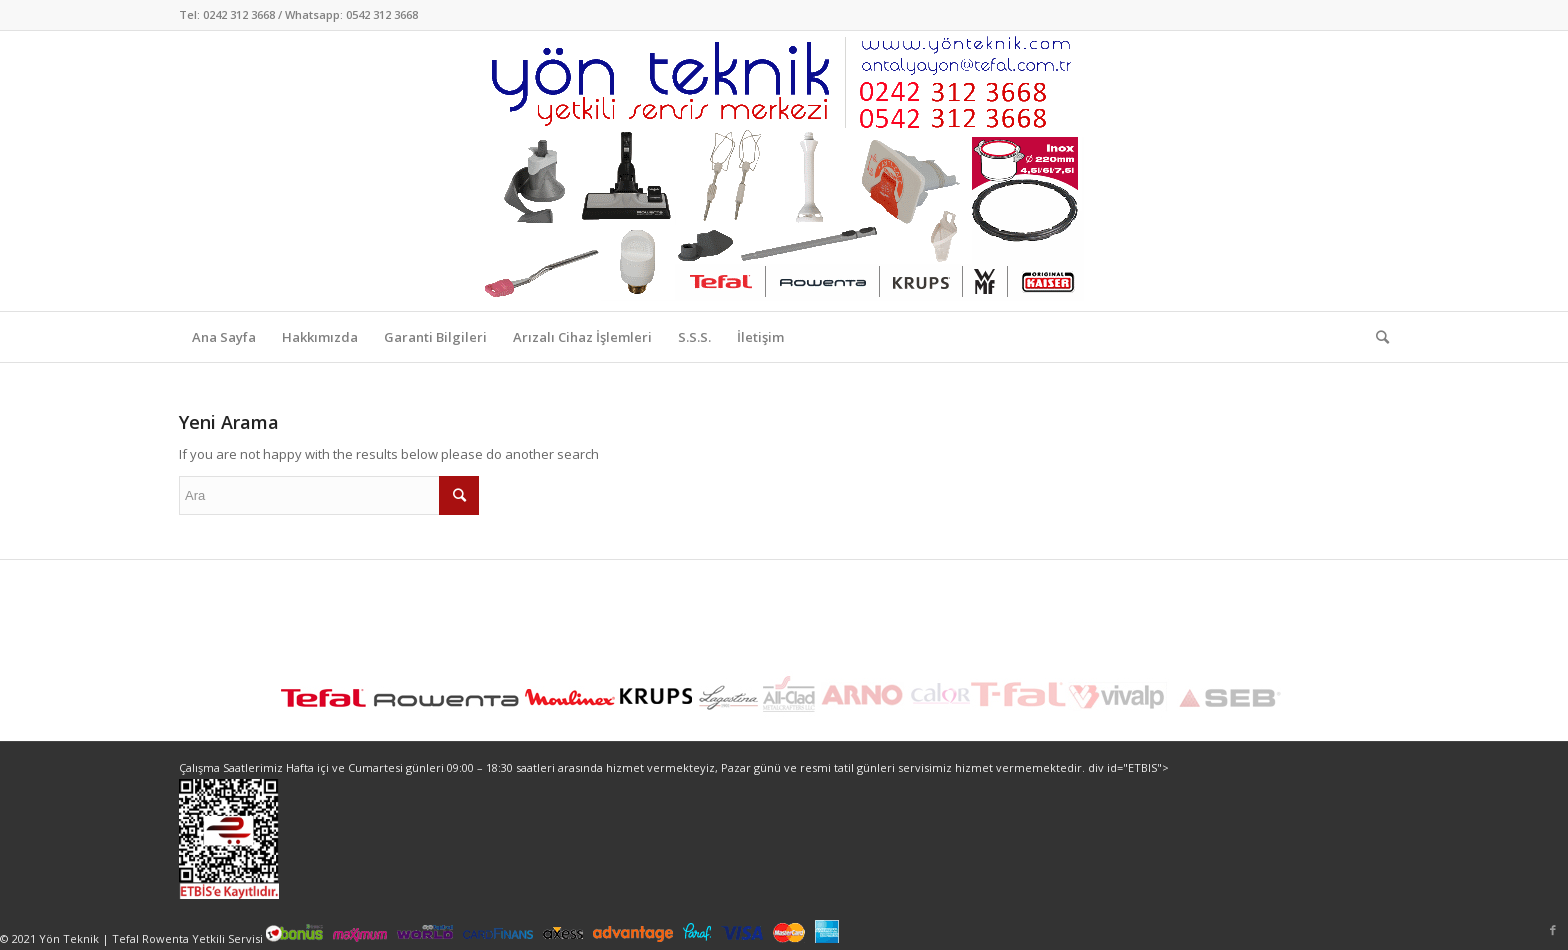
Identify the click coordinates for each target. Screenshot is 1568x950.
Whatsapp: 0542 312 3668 (351, 14)
